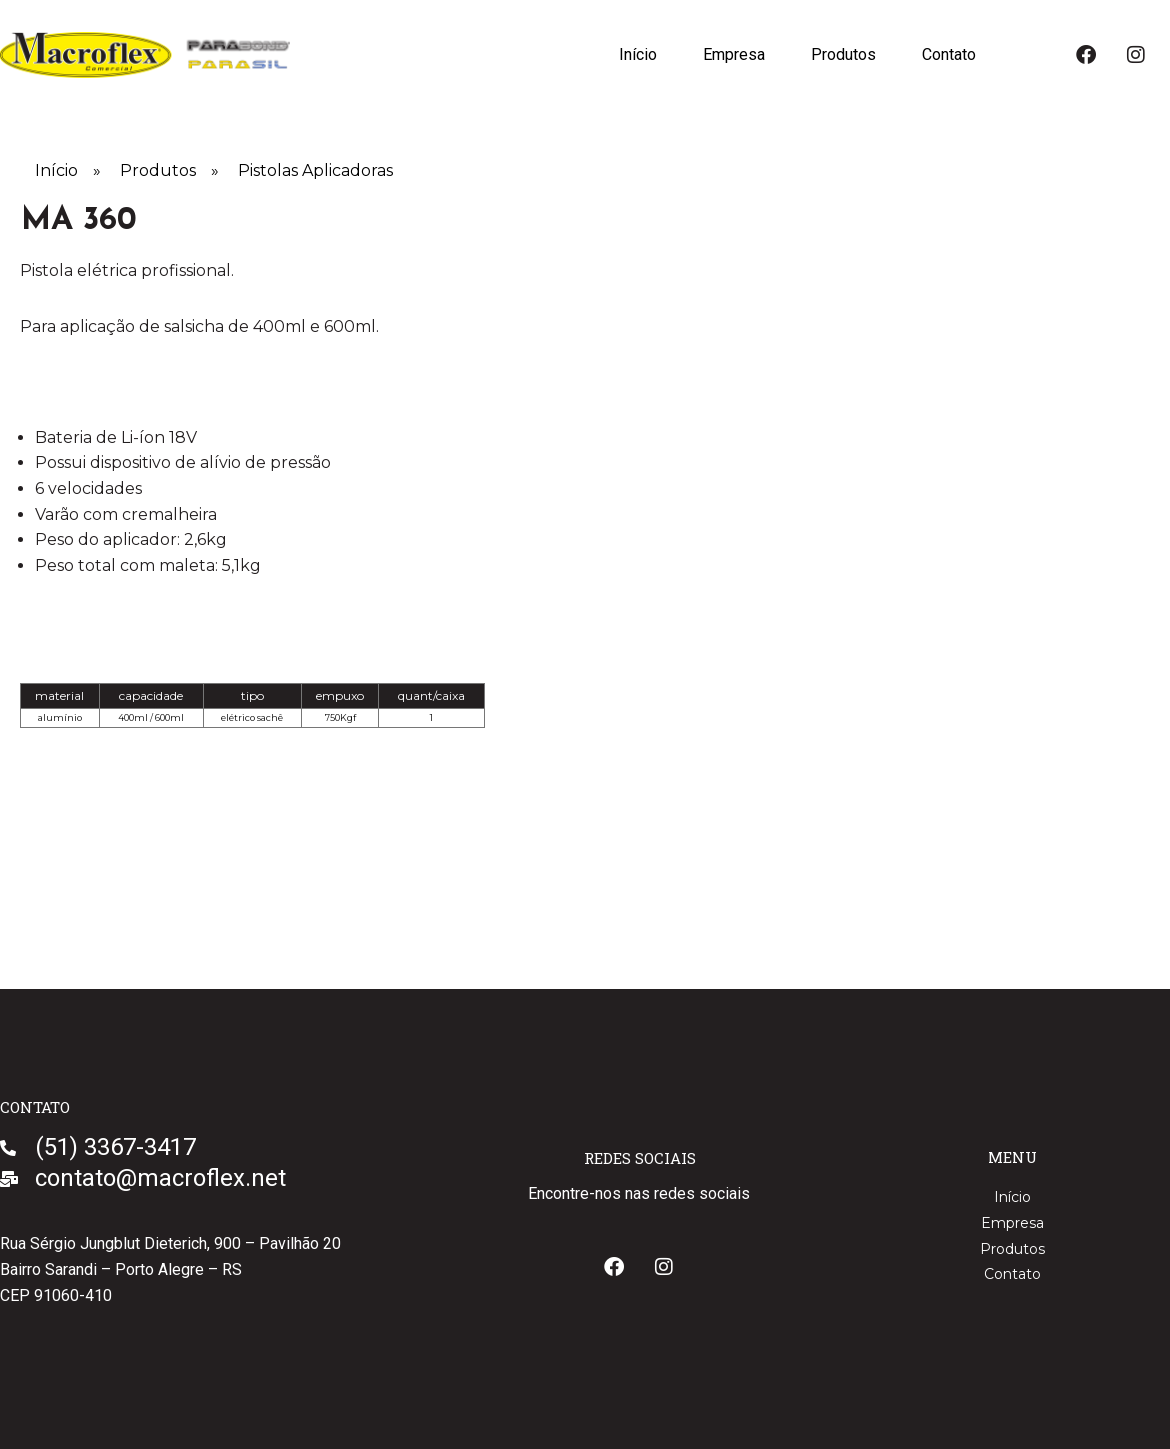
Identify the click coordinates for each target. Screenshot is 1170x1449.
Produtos (843, 54)
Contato (949, 54)
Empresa (734, 54)
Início (638, 54)
